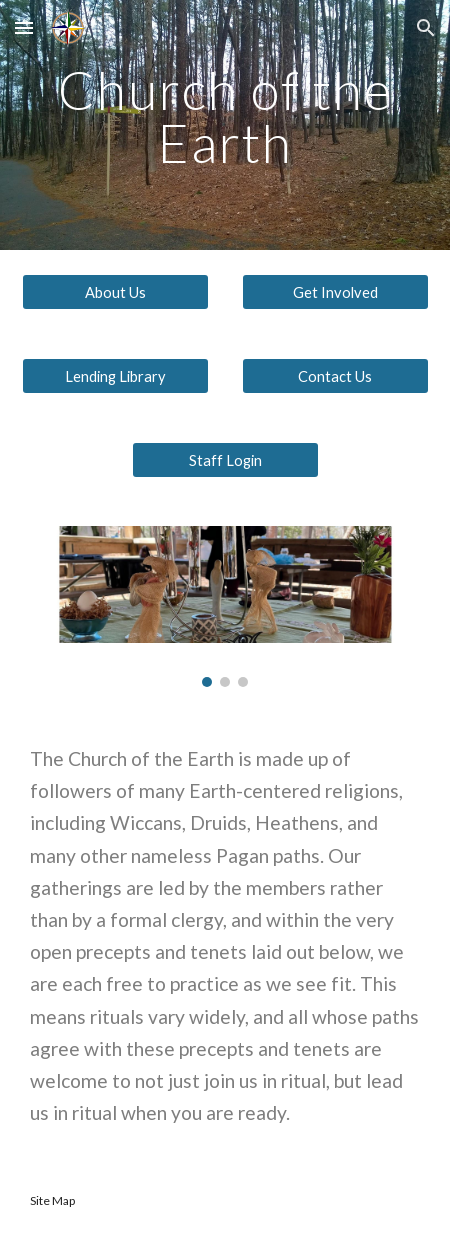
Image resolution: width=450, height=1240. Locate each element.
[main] (225, 125)
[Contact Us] (335, 376)
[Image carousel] (225, 606)
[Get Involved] (335, 292)
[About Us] (115, 292)
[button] (24, 27)
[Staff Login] (225, 460)
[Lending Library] (115, 376)
